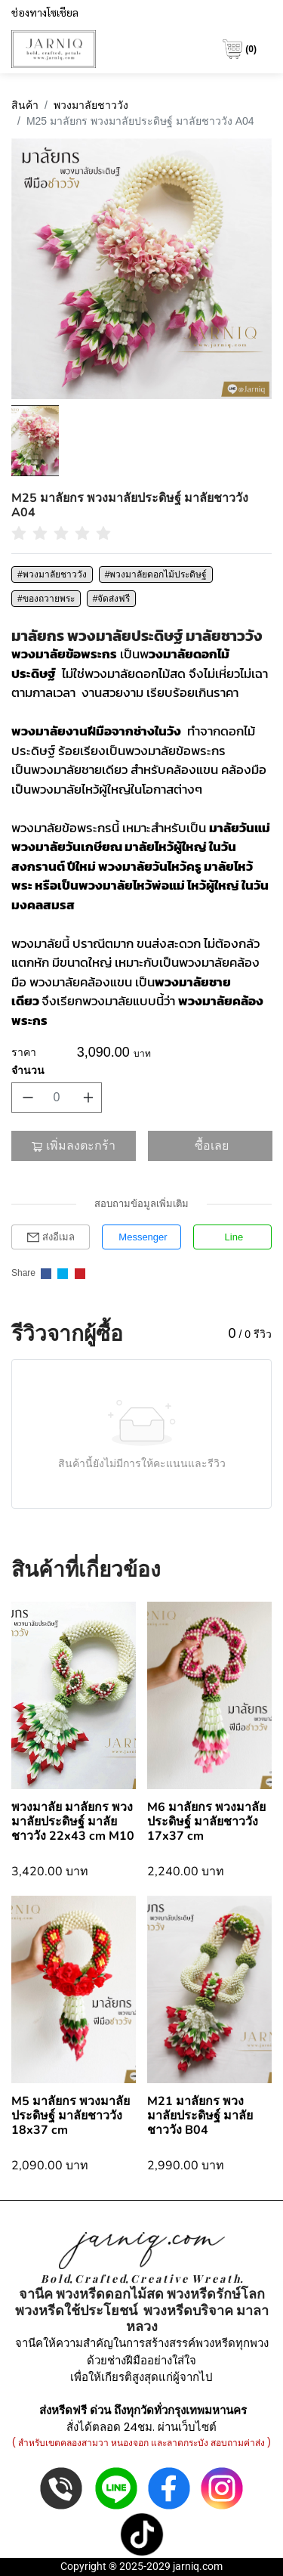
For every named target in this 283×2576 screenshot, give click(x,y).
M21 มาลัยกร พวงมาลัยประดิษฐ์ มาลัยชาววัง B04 (200, 2115)
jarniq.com (198, 2566)
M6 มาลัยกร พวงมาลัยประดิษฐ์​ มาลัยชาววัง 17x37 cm (206, 1821)
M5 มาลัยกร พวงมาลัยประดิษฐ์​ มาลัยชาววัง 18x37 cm (70, 2115)
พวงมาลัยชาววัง (91, 105)
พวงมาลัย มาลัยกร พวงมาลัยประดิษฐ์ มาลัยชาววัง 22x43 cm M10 (72, 1821)
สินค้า (24, 105)
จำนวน (28, 1070)
